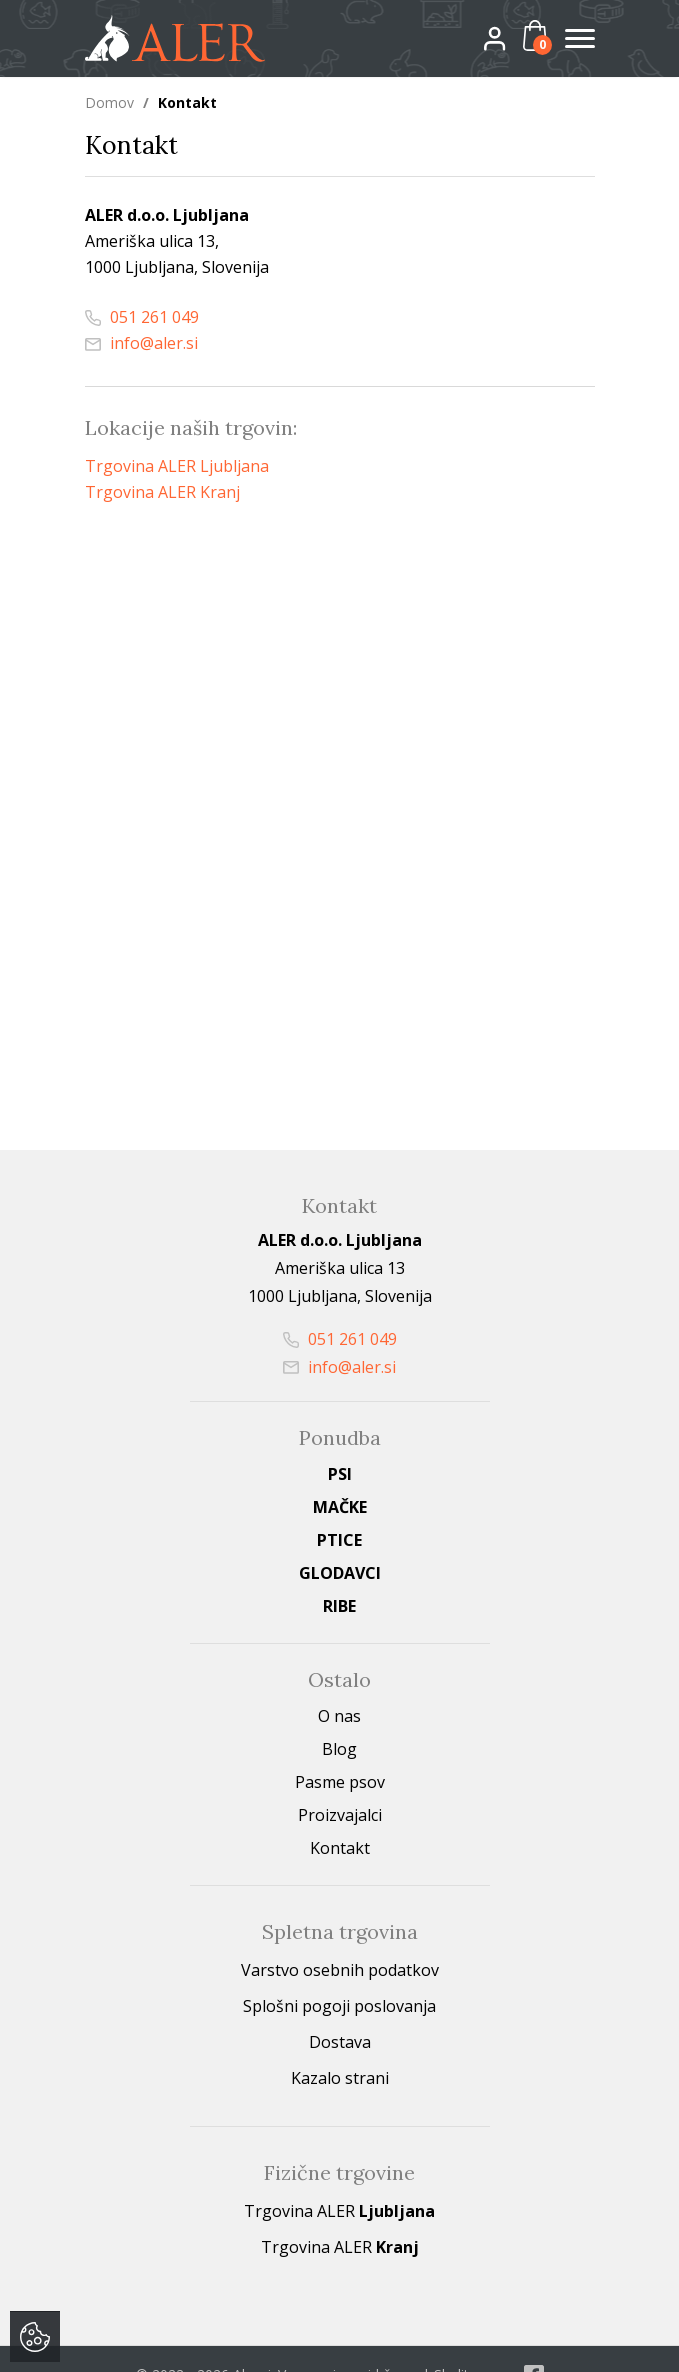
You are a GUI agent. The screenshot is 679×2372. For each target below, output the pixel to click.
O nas (339, 1715)
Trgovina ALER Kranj (162, 491)
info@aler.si (141, 342)
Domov (109, 102)
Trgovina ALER (339, 2210)
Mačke (340, 1506)
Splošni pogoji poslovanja (339, 2005)
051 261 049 (142, 316)
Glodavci (340, 1572)
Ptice (339, 1539)
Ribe (339, 1605)
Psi (340, 1473)
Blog (339, 1748)
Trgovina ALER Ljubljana (177, 465)
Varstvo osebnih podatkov (340, 1969)
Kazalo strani (340, 2077)
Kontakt (340, 1847)
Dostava (340, 2041)
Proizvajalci (340, 1814)
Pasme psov (340, 1781)
